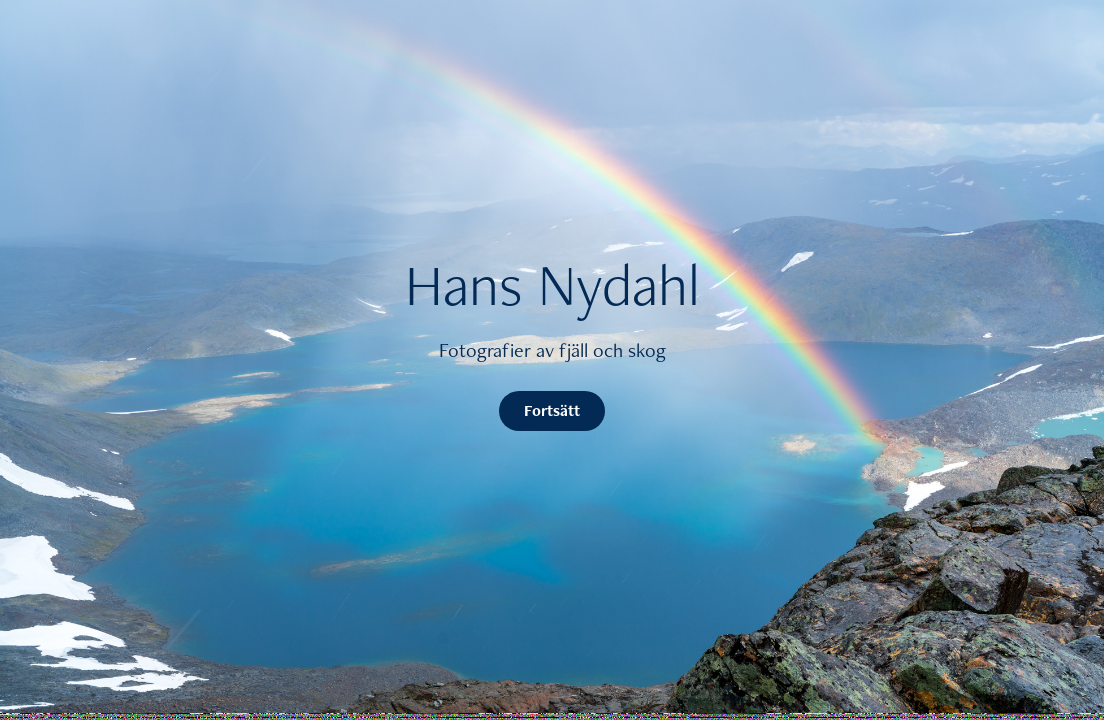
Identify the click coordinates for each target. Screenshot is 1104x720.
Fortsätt (552, 410)
